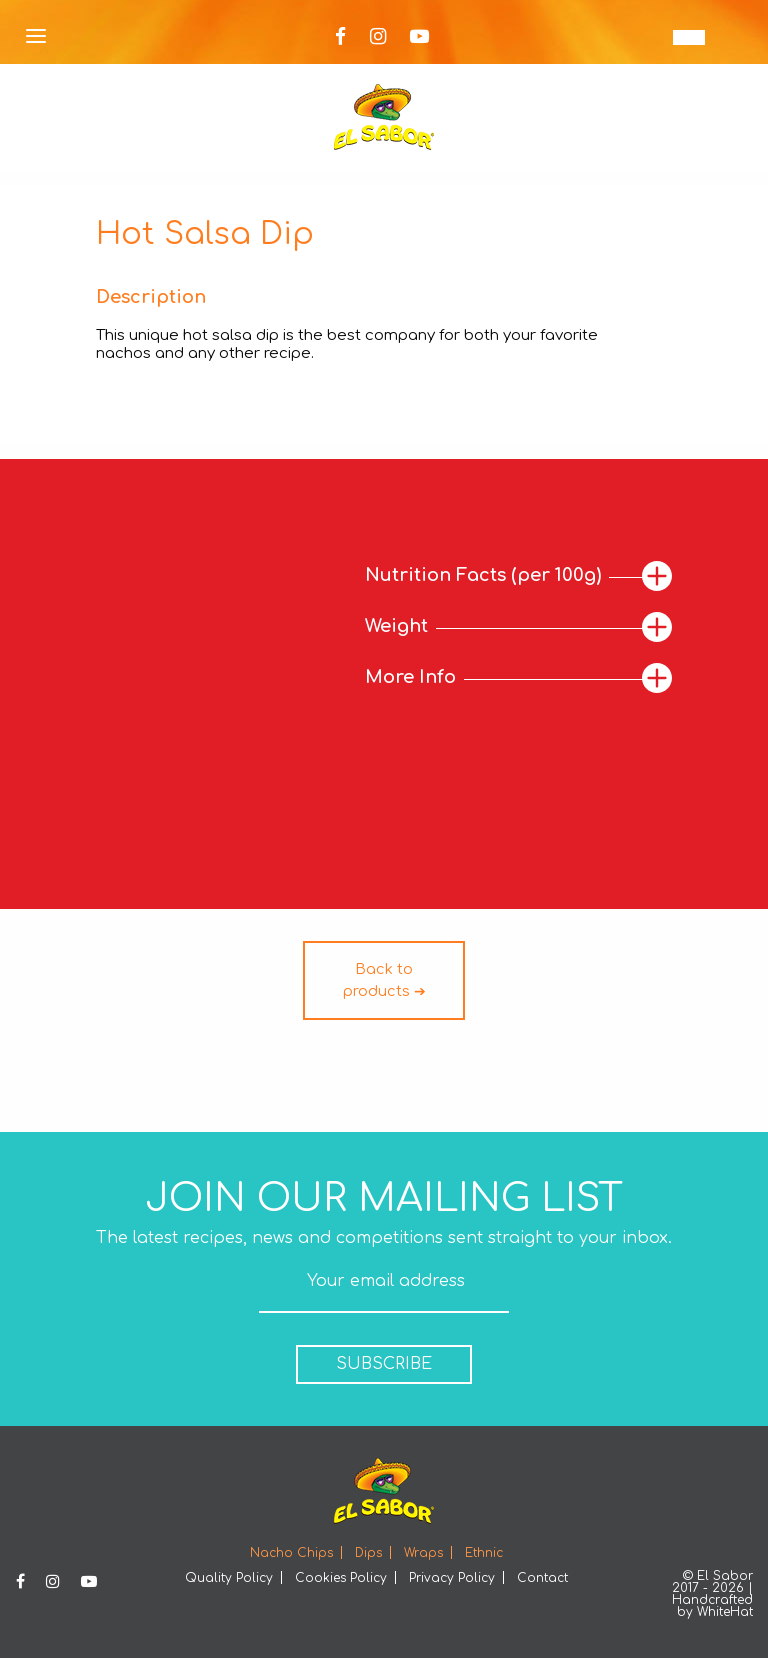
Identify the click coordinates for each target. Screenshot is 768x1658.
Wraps (423, 1553)
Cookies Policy (341, 1578)
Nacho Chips (291, 1553)
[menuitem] (689, 37)
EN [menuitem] (689, 38)
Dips (368, 1553)
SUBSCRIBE (384, 1364)
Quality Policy (229, 1578)
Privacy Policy (452, 1578)
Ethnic (484, 1553)
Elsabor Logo (384, 117)
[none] (689, 37)
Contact (542, 1578)
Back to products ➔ (384, 980)
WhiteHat (725, 1612)
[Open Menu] (36, 37)
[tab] (518, 576)
